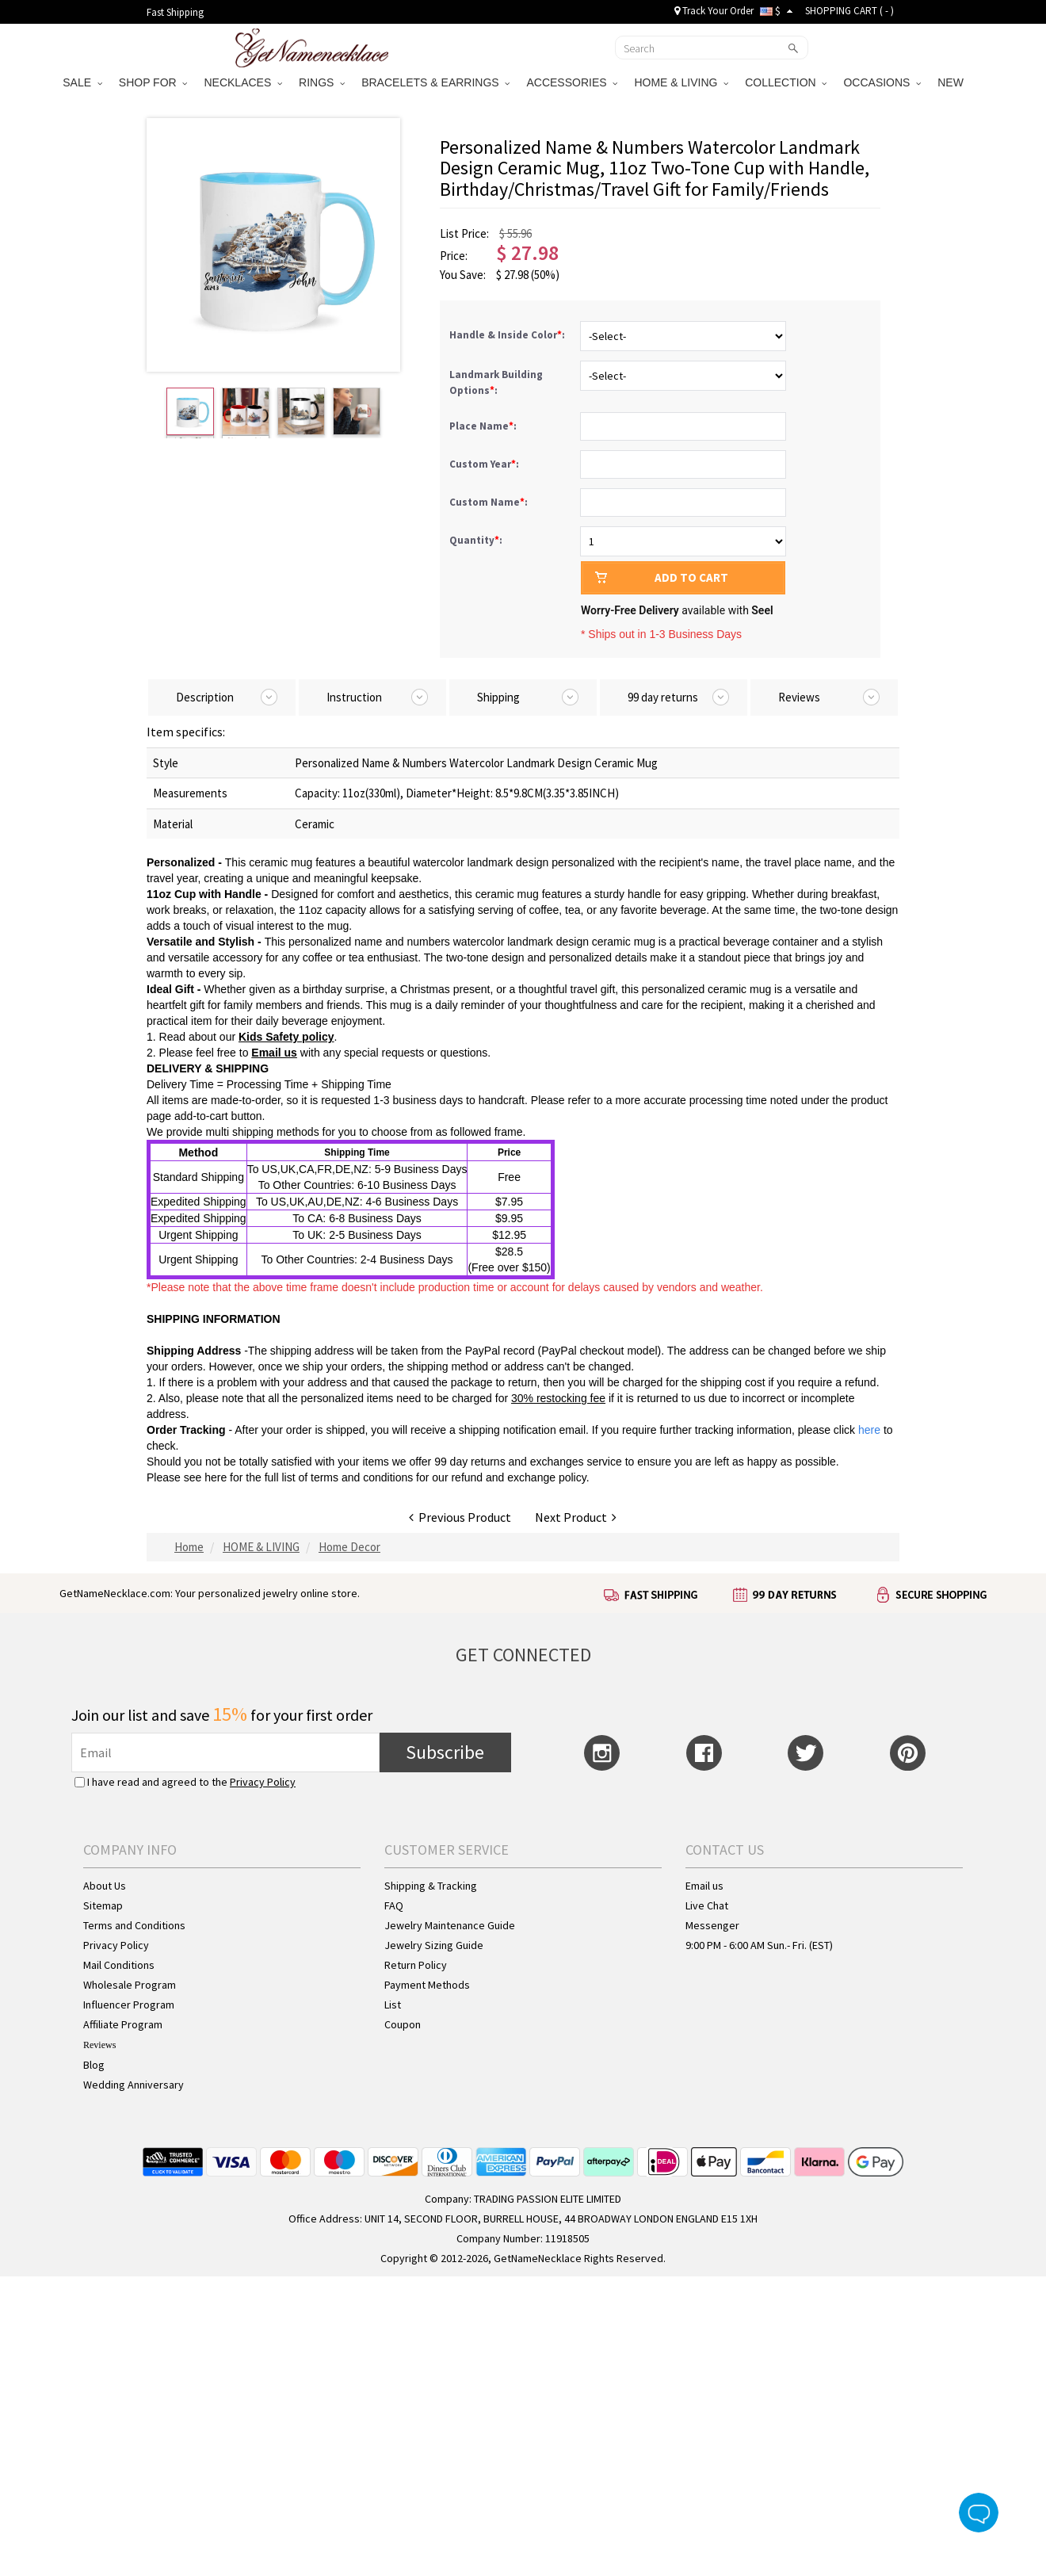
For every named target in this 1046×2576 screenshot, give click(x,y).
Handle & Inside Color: (508, 335)
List (392, 2004)
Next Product (576, 1517)
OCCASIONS (882, 82)
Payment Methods (427, 1985)
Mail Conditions (119, 1965)
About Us (104, 1885)
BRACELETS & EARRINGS (435, 82)
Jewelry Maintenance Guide (449, 1925)
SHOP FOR (153, 82)
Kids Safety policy (286, 1036)
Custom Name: (489, 502)
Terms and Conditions (134, 1925)
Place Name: (484, 426)
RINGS (322, 82)
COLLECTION (785, 82)
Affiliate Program (122, 2024)
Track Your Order (714, 10)
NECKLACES (243, 82)
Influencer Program (128, 2004)
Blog (94, 2065)
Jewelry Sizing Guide (433, 1945)
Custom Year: (485, 464)
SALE (82, 82)
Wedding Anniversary (133, 2084)
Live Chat (706, 1905)
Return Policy (415, 1965)
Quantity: (475, 540)
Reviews (99, 2044)
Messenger (712, 1925)
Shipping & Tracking (430, 1885)
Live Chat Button (978, 2512)
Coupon (402, 2024)
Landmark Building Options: (496, 382)
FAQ (393, 1905)
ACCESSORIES (571, 82)
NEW (952, 82)
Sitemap (103, 1905)
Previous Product (460, 1517)
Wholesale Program (129, 1985)
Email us (274, 1052)
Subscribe (445, 1752)
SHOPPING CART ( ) (849, 10)
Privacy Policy (263, 1782)
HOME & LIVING (681, 82)
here (215, 1477)
